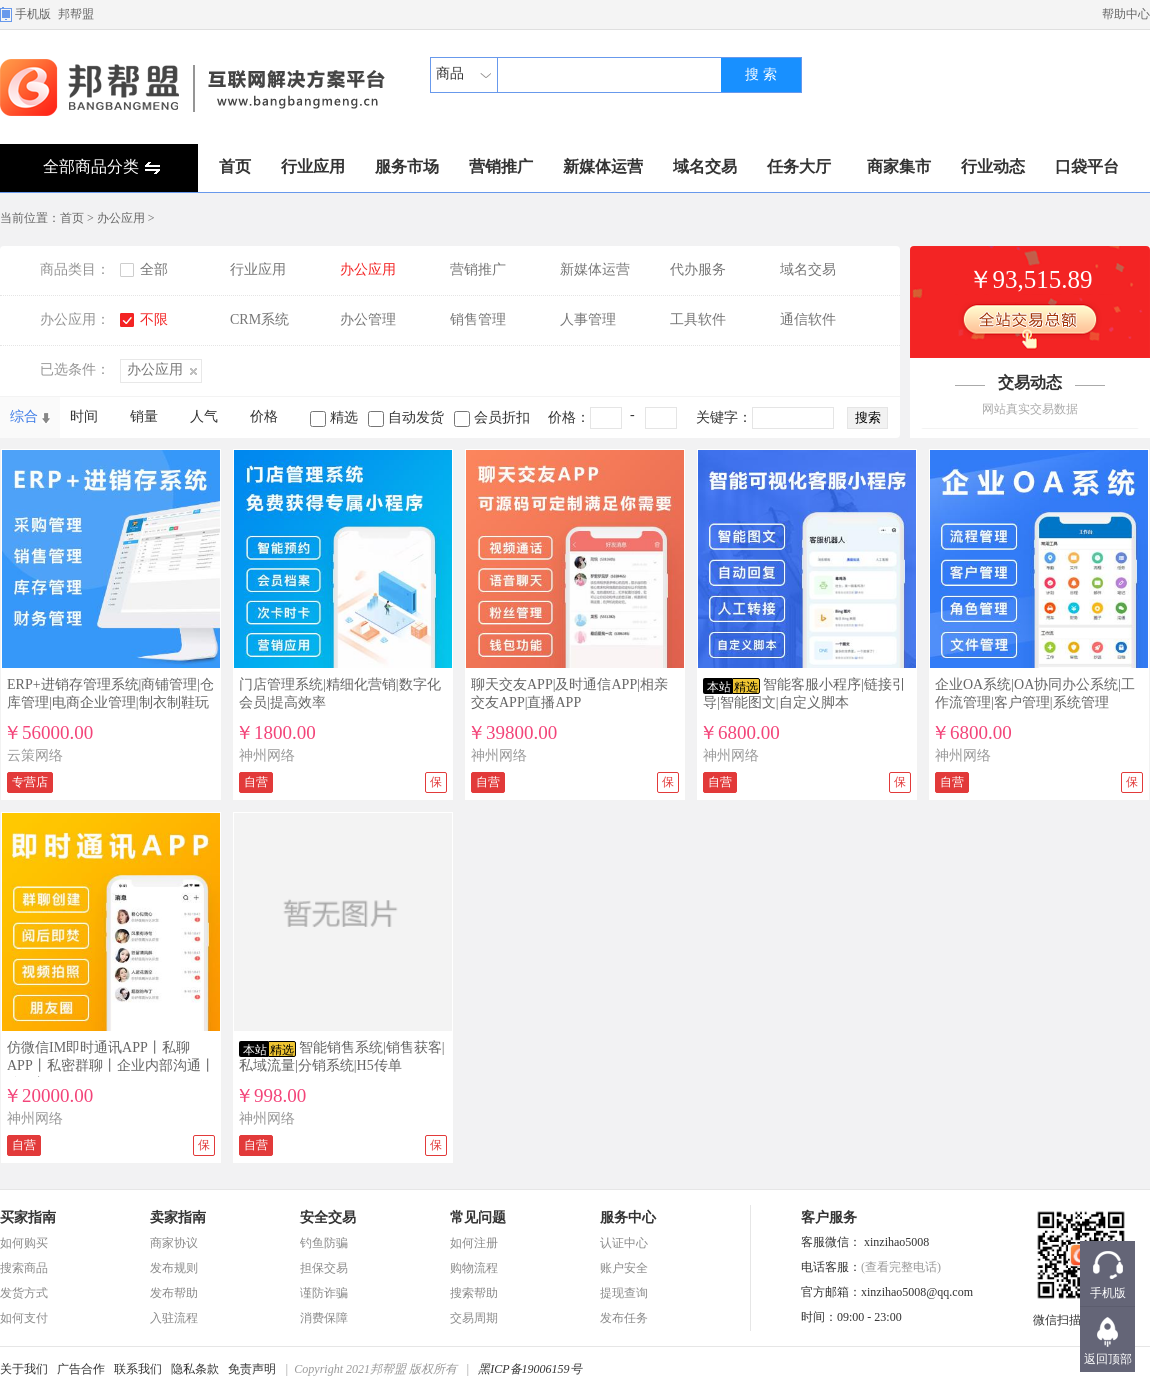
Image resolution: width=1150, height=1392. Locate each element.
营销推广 (501, 166)
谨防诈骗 (324, 1293)
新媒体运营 (603, 166)
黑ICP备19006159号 (529, 1369)
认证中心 (624, 1243)
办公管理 (368, 319)
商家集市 (899, 166)
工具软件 (698, 319)
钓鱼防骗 (324, 1243)
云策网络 (35, 755)
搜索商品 (24, 1268)
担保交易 (324, 1268)
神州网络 (267, 755)
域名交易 (705, 166)
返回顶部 (1108, 1359)
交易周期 (474, 1318)
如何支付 (24, 1318)
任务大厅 (799, 166)
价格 (264, 416)
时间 (84, 416)
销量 (144, 416)
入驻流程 (174, 1318)
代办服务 (698, 269)
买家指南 (28, 1217)
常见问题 (478, 1217)
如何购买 (24, 1243)
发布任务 (624, 1318)
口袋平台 (1087, 166)
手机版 (33, 14)
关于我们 (24, 1369)
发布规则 (174, 1268)
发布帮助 (174, 1293)
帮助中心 (1126, 14)
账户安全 (624, 1268)
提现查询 (624, 1293)
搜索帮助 (474, 1293)
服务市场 (407, 166)
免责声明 (252, 1369)
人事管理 (588, 319)
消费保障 (324, 1318)
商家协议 (174, 1243)
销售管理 (478, 319)
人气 (204, 416)
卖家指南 (178, 1217)
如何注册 (474, 1243)
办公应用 (121, 218)
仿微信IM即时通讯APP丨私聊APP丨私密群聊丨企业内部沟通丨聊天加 (111, 1065)
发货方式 (24, 1293)
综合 (24, 416)
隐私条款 (195, 1369)
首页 (235, 166)
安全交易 (328, 1217)
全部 (154, 269)
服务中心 (628, 1217)
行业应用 (313, 166)
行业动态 (993, 166)
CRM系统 (259, 319)
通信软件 (808, 319)
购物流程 (474, 1268)
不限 (154, 319)
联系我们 (138, 1369)
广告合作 (81, 1369)
